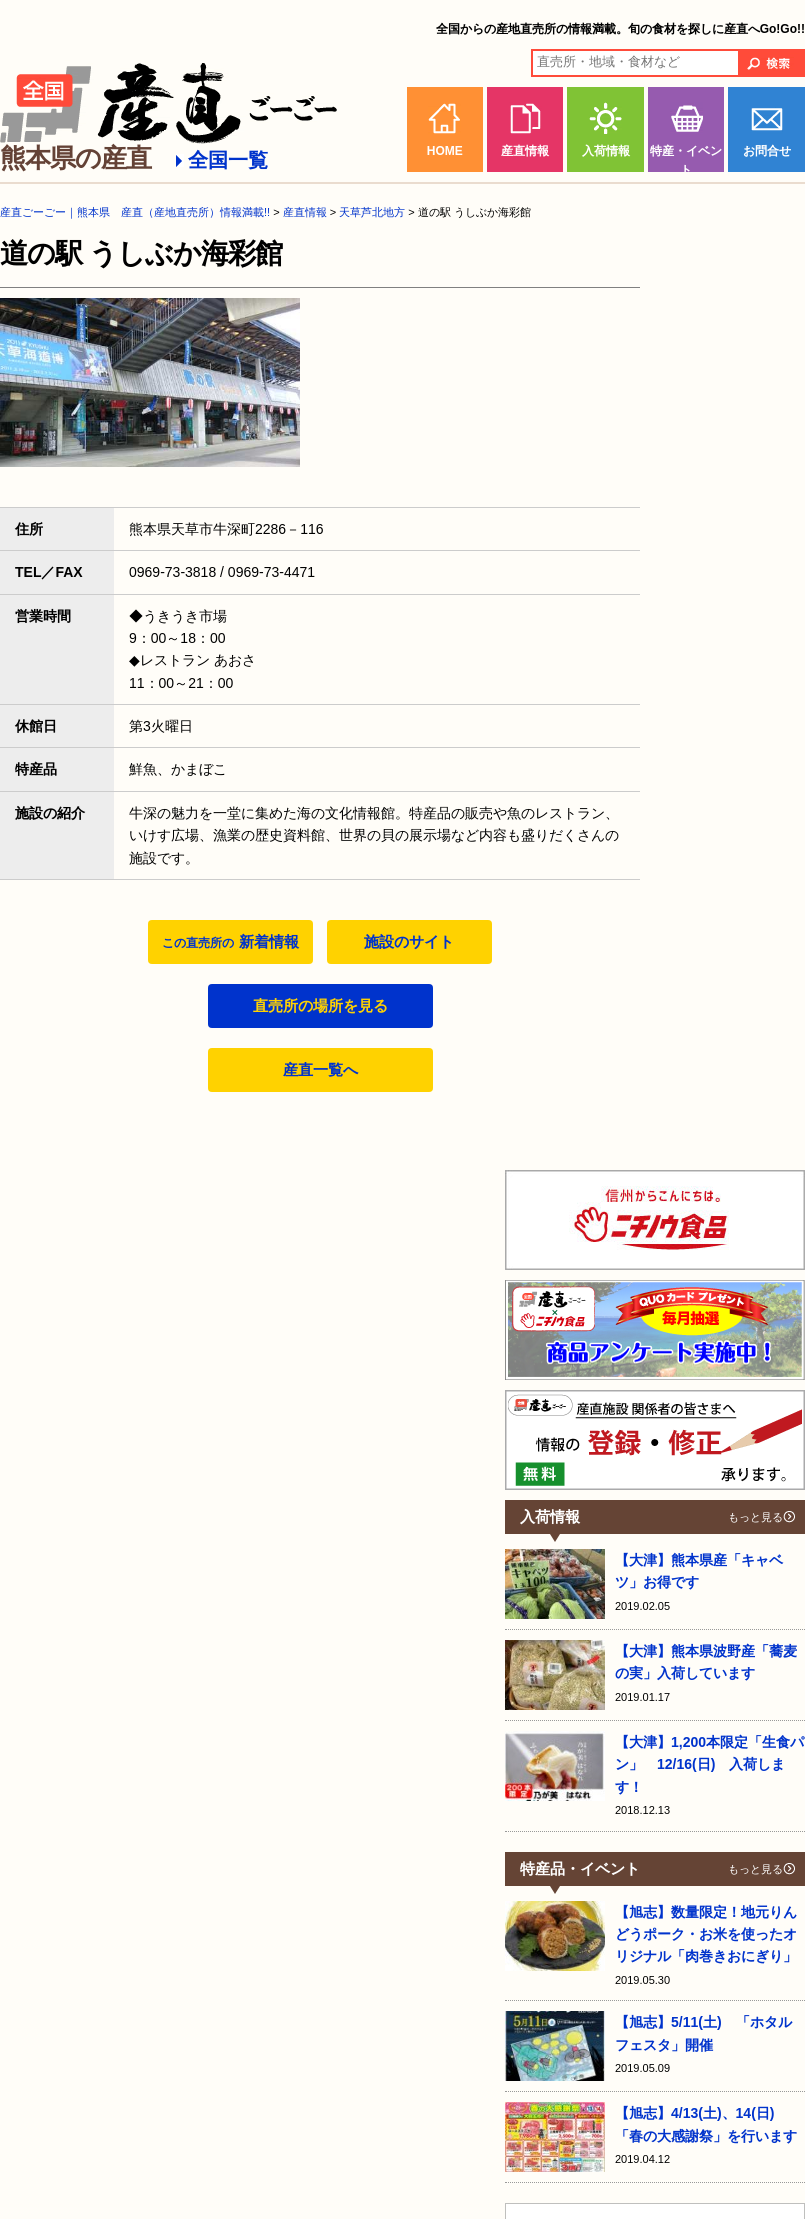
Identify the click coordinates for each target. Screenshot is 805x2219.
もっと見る (755, 1517)
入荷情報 (606, 151)
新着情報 (230, 941)
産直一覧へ (320, 1069)
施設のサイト (409, 941)
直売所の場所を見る (320, 1005)
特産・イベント (686, 158)
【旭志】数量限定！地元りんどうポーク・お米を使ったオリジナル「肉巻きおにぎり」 (706, 1934)
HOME (445, 151)
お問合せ (767, 151)
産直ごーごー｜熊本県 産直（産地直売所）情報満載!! (135, 212)
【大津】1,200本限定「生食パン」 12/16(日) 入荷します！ (709, 1764)
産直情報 (525, 151)
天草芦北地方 (372, 212)
